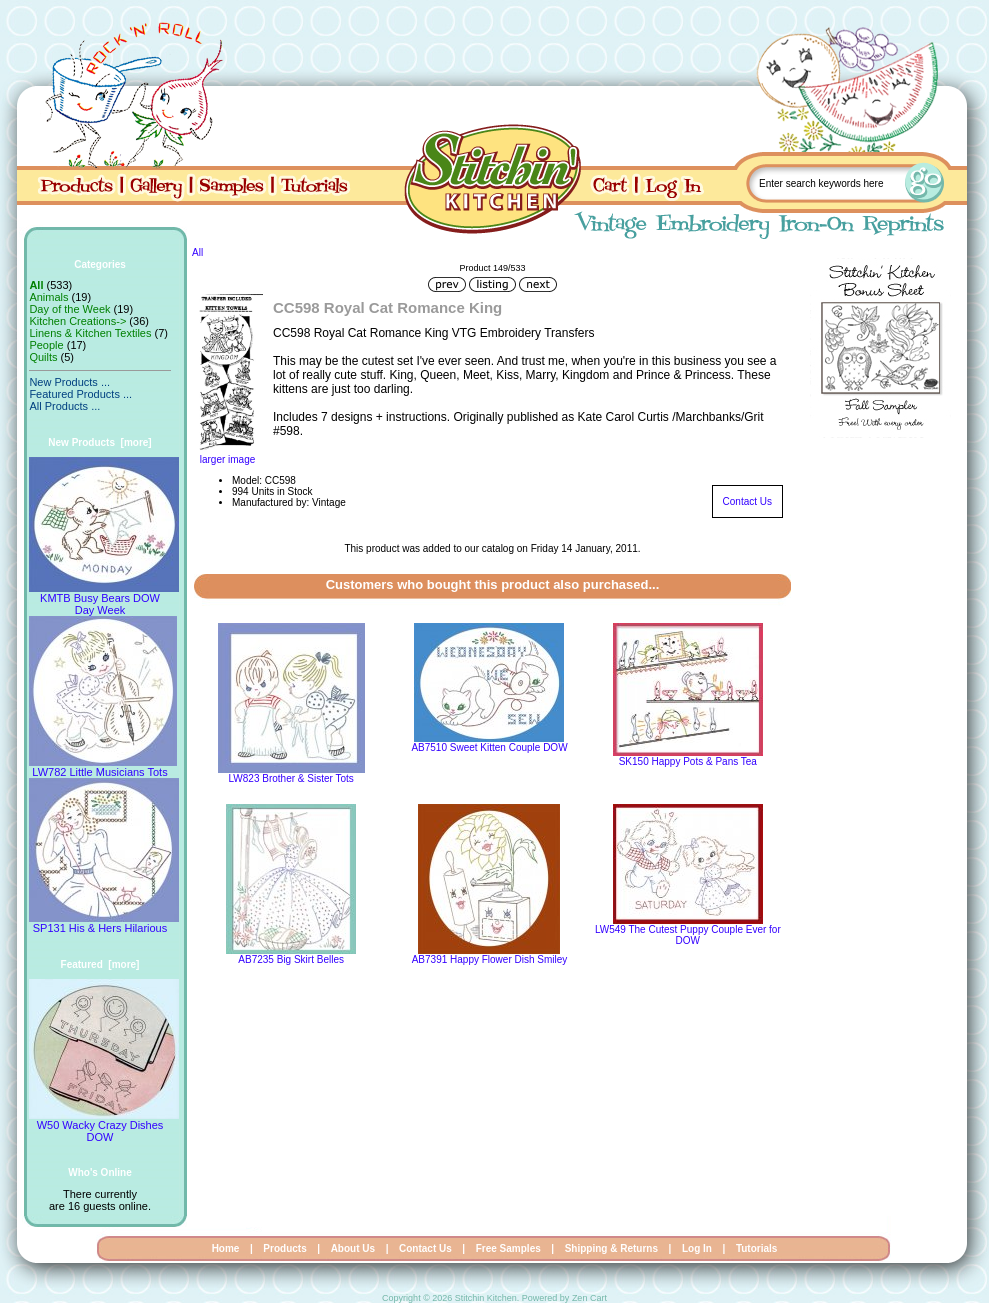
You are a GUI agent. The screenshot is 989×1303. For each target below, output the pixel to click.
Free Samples (508, 1248)
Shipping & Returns (611, 1248)
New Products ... (69, 382)
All (197, 252)
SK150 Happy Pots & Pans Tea (688, 761)
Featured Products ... (80, 394)
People (46, 345)
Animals (48, 297)
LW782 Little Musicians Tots (103, 767)
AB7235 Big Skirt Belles (291, 959)
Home (226, 1248)
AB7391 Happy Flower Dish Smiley (490, 959)
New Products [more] (99, 442)
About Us (353, 1248)
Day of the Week (69, 309)
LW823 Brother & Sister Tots (291, 778)
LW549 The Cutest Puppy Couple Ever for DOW (688, 935)
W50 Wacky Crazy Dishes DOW (104, 1126)
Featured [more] (100, 964)
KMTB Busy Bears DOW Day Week (104, 599)
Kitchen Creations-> (77, 321)
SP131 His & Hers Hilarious (104, 923)
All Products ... (64, 406)
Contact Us (747, 501)
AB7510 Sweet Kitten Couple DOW (489, 747)
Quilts (43, 357)
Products (284, 1248)
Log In (697, 1248)
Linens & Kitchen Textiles (90, 333)
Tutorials (756, 1248)
